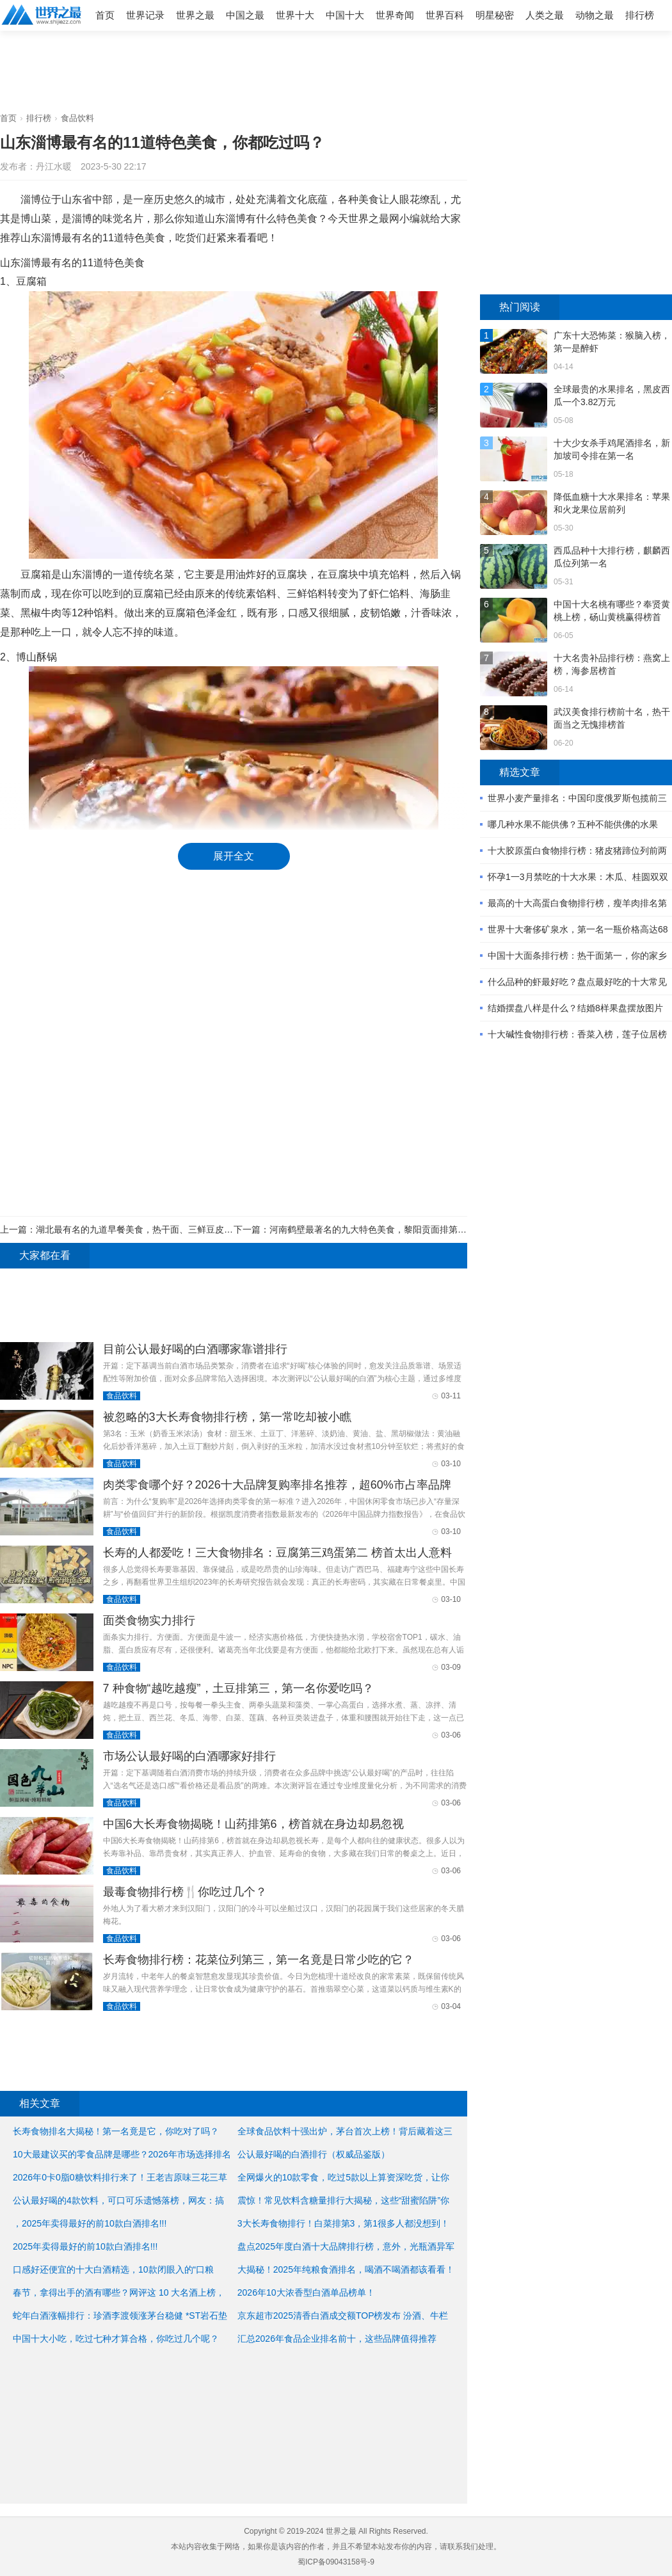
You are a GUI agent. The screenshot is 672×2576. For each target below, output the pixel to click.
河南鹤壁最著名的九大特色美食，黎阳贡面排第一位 (372, 1229)
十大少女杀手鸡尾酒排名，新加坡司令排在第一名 (612, 449)
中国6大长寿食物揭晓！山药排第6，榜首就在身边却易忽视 (253, 1824)
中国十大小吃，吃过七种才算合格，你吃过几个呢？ (116, 2338)
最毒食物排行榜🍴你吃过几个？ (185, 1891)
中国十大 (345, 15)
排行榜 (639, 15)
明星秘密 (495, 15)
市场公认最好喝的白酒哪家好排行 (189, 1756)
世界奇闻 (395, 15)
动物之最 (594, 15)
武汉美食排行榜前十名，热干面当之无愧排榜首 (612, 718)
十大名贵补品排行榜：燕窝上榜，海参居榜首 (612, 664)
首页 (105, 15)
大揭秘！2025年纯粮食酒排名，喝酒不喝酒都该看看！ (345, 2269)
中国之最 (245, 15)
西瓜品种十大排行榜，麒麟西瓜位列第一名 (612, 556)
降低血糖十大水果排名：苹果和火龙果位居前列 (612, 503)
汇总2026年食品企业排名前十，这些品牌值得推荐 (336, 2338)
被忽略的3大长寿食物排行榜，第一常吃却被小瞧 (227, 1417)
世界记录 (145, 15)
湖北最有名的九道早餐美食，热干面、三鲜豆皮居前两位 (148, 1229)
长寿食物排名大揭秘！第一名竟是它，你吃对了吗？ (116, 2131)
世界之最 (195, 15)
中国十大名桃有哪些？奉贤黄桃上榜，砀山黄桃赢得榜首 (612, 610)
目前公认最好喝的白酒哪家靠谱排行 (195, 1349)
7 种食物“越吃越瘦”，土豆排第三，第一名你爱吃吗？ (238, 1688)
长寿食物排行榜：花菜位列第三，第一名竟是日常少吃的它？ (258, 1959)
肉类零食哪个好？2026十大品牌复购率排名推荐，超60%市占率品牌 (277, 1484)
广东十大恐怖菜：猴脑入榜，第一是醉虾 (612, 341)
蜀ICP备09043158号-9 (336, 2561)
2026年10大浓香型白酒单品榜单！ (306, 2292)
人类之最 (544, 15)
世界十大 (295, 15)
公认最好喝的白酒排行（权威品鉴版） (313, 2154)
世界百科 (445, 15)
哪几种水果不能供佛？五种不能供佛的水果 (573, 824)
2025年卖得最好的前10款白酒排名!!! (85, 2246)
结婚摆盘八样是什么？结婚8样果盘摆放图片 (575, 1008)
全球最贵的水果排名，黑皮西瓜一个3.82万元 (612, 395)
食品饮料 (77, 118)
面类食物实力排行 (149, 1620)
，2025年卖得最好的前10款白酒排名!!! (89, 2223)
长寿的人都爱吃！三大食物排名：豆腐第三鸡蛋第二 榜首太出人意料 (277, 1552)
